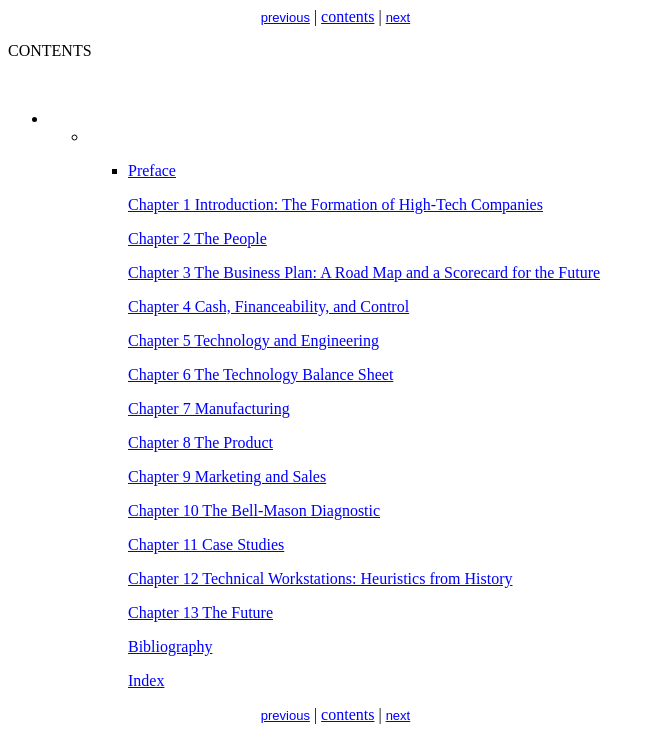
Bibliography (170, 646)
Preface (152, 170)
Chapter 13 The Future (200, 612)
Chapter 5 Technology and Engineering (253, 340)
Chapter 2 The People (197, 238)
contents (347, 16)
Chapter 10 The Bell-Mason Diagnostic (254, 510)
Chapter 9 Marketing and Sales (227, 476)
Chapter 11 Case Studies (206, 544)
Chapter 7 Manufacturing (209, 408)
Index (146, 680)
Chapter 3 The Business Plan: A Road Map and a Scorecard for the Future (364, 272)
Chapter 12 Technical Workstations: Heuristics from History (320, 578)
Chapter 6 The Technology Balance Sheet (260, 374)
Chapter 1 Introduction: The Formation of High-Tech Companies (335, 204)
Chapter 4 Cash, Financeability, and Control (268, 306)
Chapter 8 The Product (200, 442)
